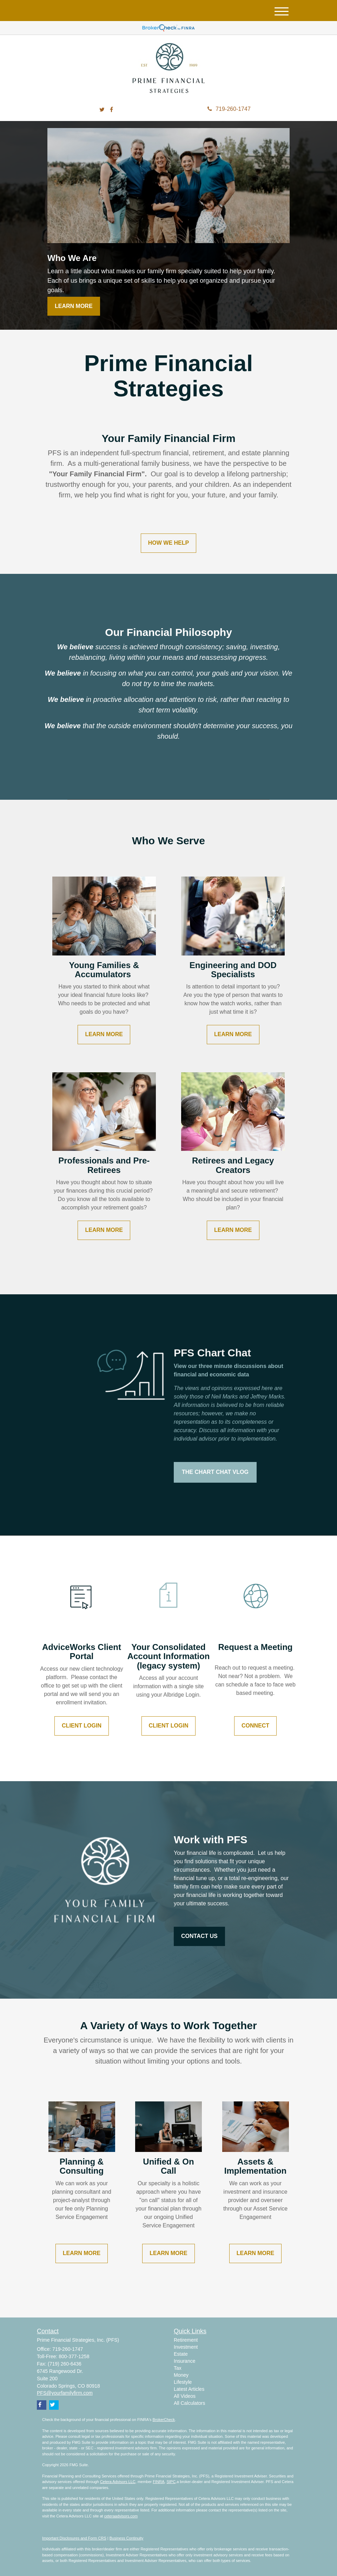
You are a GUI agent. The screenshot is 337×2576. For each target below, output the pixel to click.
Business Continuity (127, 2538)
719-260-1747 (229, 109)
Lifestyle (183, 2382)
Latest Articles (189, 2389)
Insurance (184, 2361)
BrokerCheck (164, 2419)
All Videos (185, 2396)
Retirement (186, 2340)
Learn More (74, 306)
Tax (177, 2368)
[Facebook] (111, 110)
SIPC (171, 2482)
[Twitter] (102, 110)
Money (181, 2375)
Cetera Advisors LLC (118, 2482)
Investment (186, 2347)
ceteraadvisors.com (121, 2516)
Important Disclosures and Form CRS (74, 2538)
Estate (181, 2354)
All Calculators (189, 2403)
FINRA (158, 2482)
